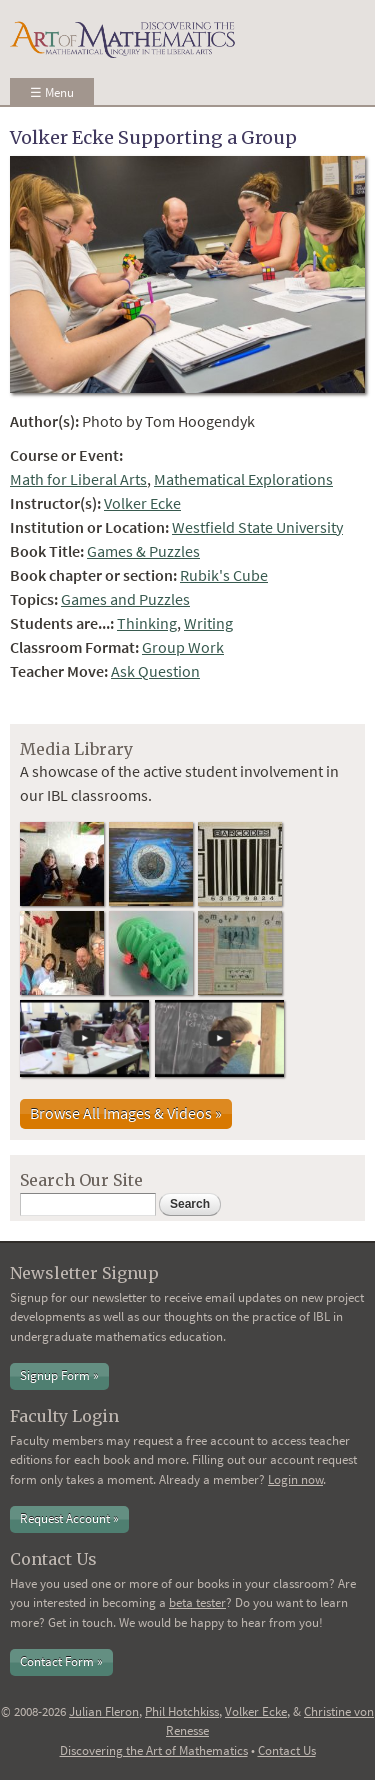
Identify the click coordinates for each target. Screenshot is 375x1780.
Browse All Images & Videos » (126, 1113)
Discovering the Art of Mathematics (154, 1750)
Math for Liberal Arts (78, 479)
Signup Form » (59, 1375)
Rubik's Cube (224, 575)
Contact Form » (61, 1661)
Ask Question (155, 671)
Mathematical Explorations (243, 479)
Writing (208, 623)
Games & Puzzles (143, 551)
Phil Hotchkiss (182, 1711)
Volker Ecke (142, 503)
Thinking (147, 623)
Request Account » (69, 1518)
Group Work (183, 647)
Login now (295, 1479)
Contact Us (287, 1750)
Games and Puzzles (125, 599)
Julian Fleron (104, 1711)
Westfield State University (257, 527)
